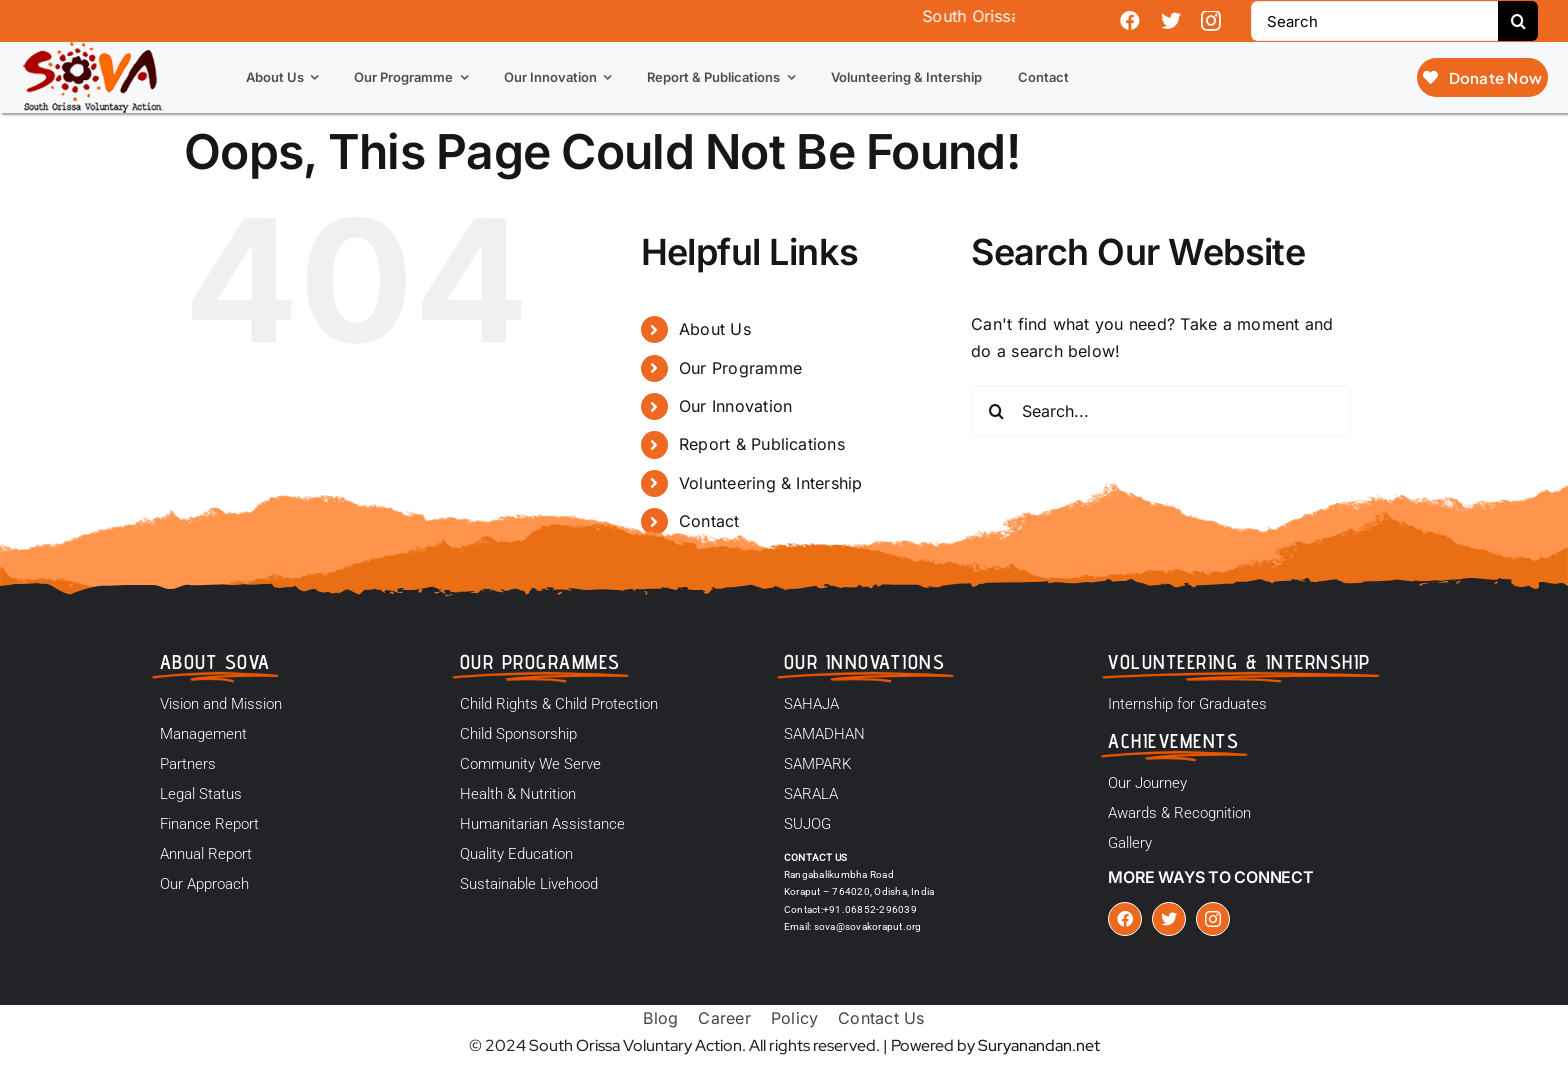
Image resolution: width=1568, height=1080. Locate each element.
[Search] (1374, 21)
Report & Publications (762, 444)
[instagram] (1211, 21)
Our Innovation (735, 406)
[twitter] (1171, 21)
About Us (715, 329)
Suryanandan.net (1039, 1045)
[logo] (93, 50)
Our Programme (740, 368)
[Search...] (1161, 411)
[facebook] (1130, 21)
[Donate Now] (1482, 77)
